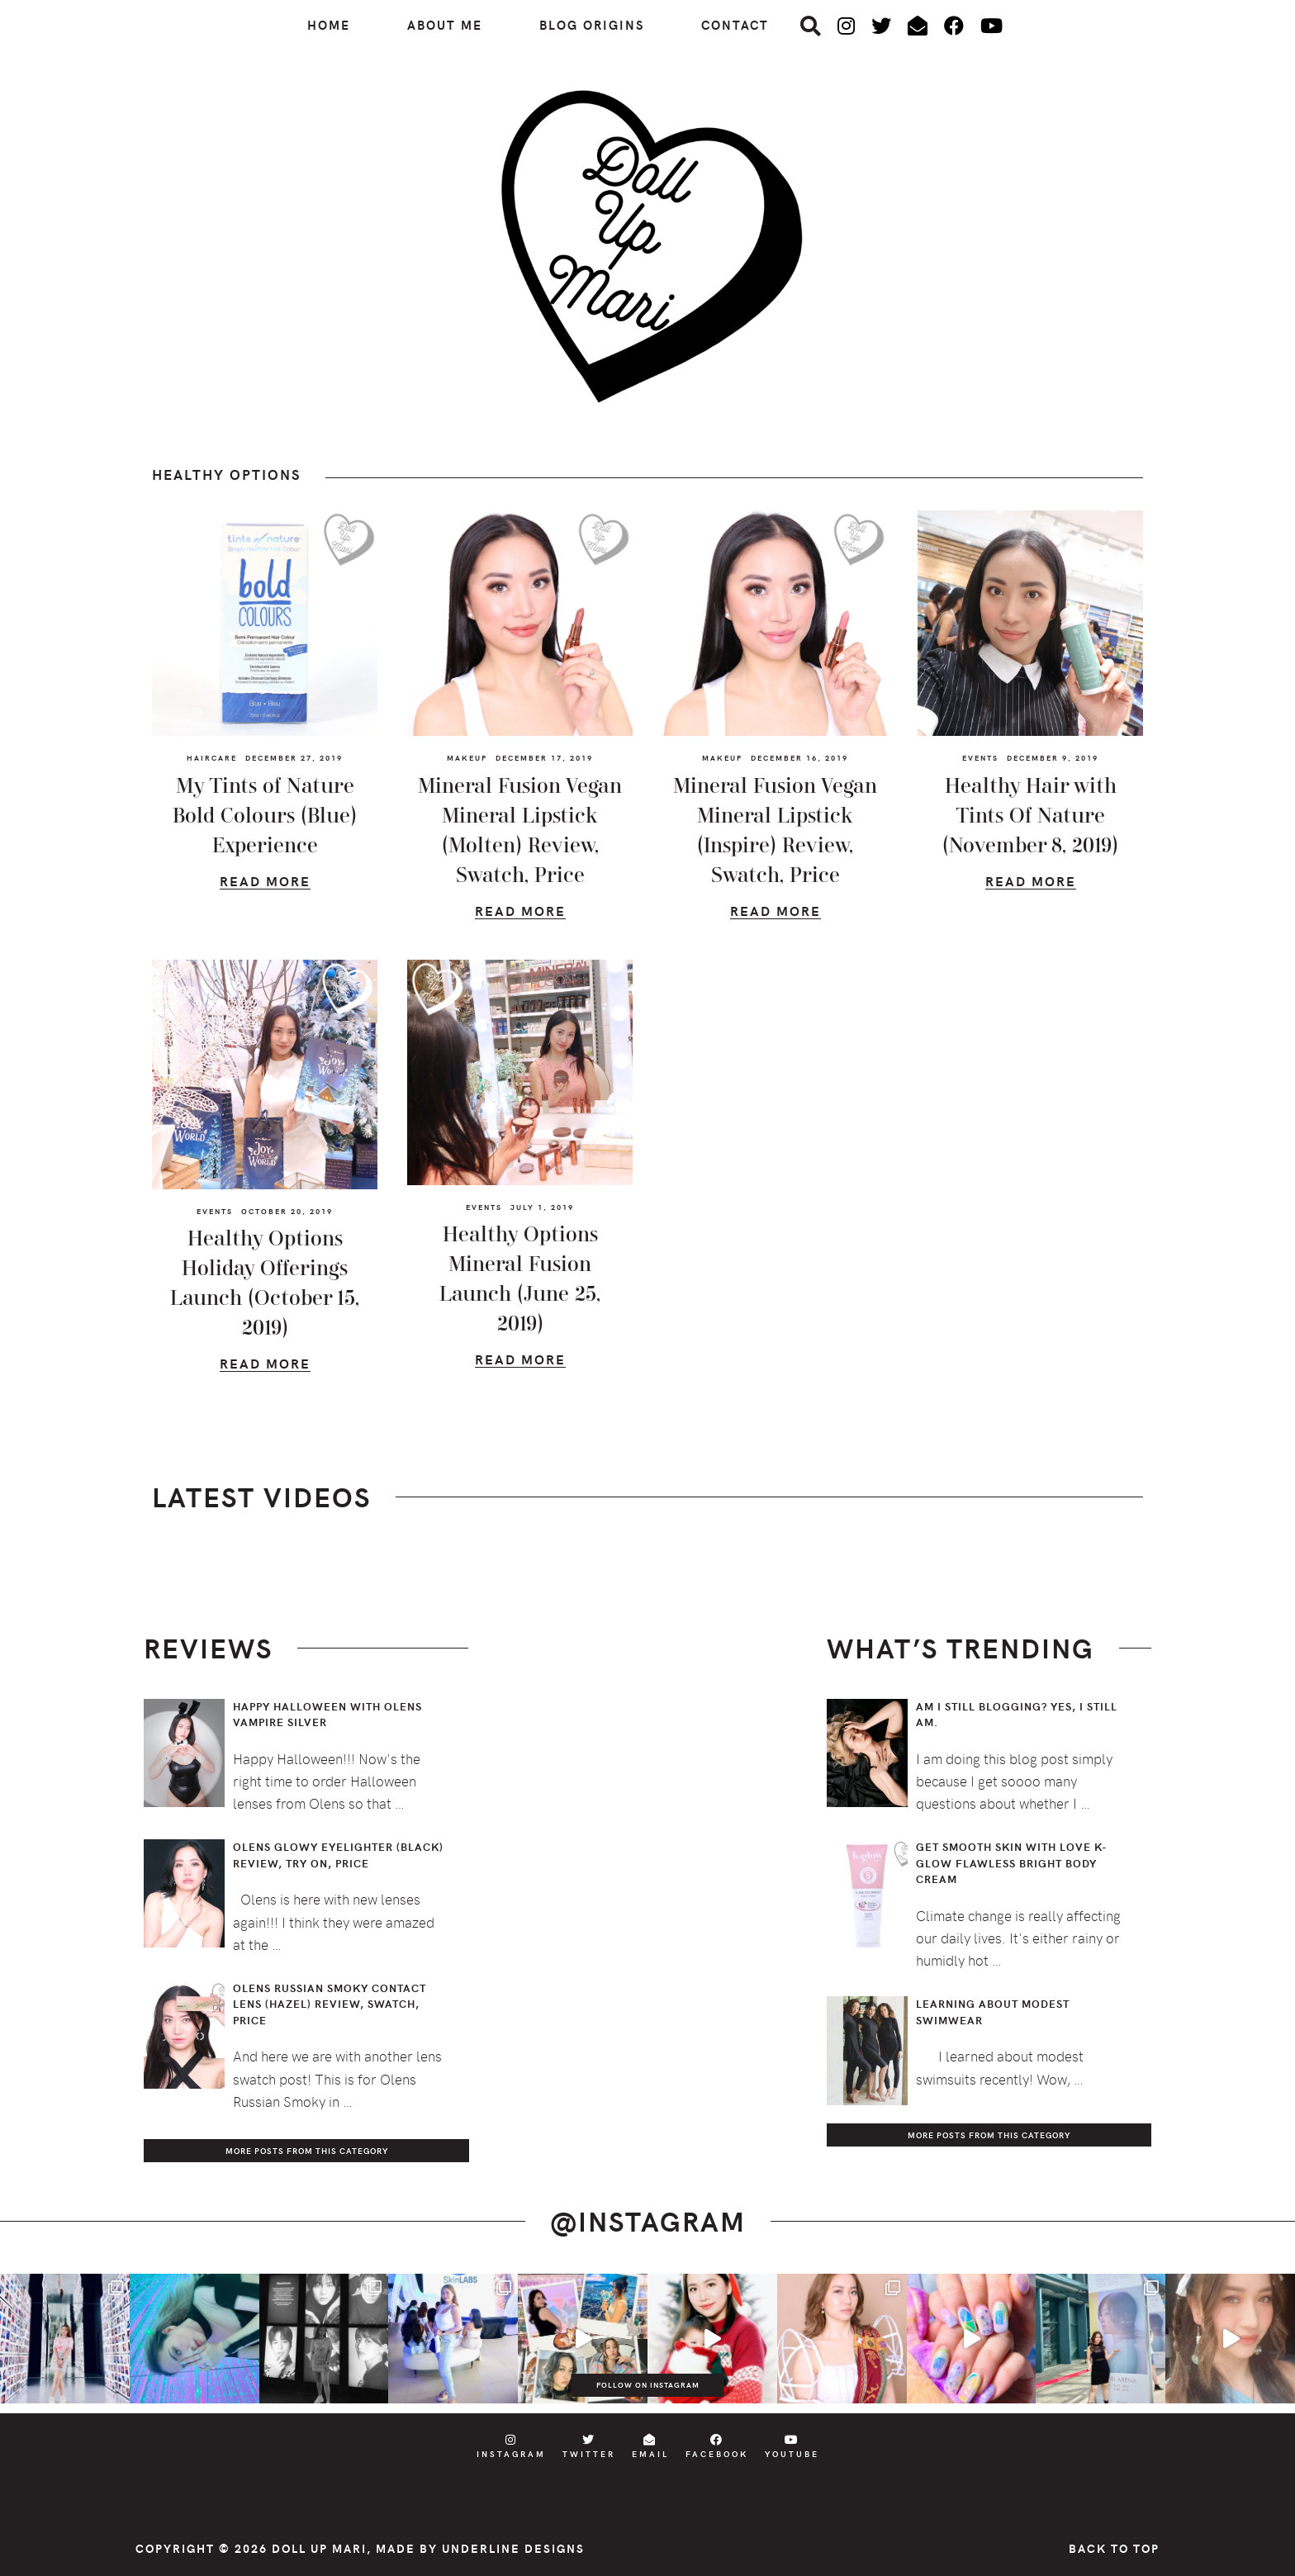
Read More (265, 883)
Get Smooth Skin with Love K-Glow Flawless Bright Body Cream (1012, 1862)
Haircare (212, 757)
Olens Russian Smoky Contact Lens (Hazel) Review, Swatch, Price (329, 2004)
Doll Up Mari (319, 2548)
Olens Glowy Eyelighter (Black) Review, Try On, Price (338, 1855)
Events (980, 757)
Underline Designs (513, 2548)
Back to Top (1114, 2548)
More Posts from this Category (306, 2150)
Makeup (467, 757)
